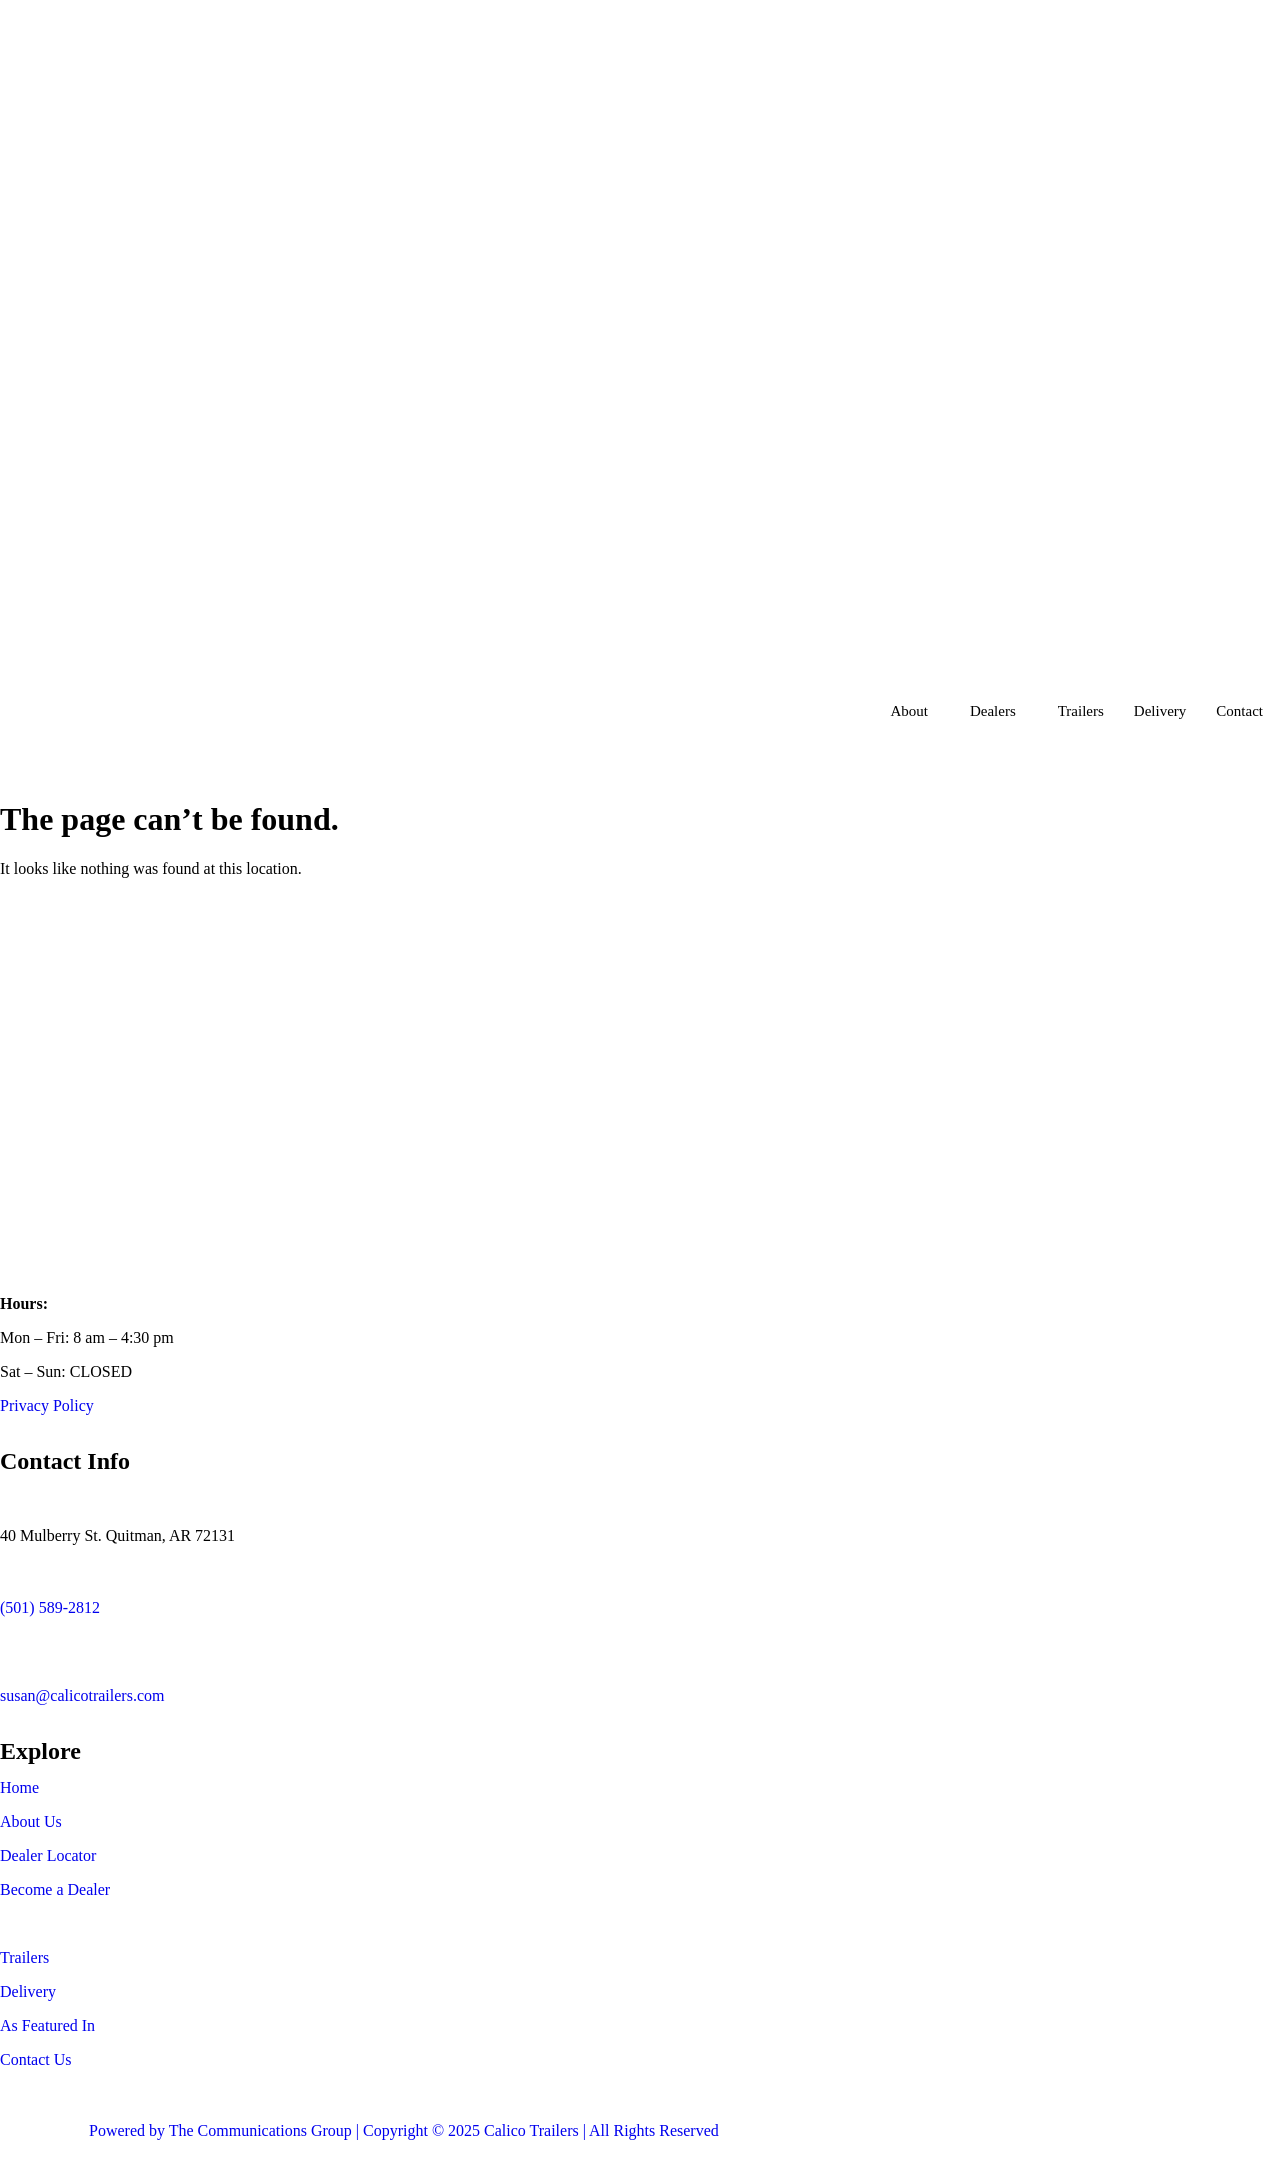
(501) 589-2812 (50, 1607)
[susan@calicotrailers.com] (25, 1642)
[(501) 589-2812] (25, 1570)
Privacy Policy (47, 1405)
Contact (1239, 711)
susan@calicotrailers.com (82, 1695)
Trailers (1081, 711)
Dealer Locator (48, 1855)
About (909, 711)
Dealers (993, 711)
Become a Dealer (55, 1889)
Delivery (1160, 711)
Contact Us (36, 2059)
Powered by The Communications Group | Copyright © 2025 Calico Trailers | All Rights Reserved (404, 2130)
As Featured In (47, 2025)
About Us (31, 1821)
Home (19, 1787)
